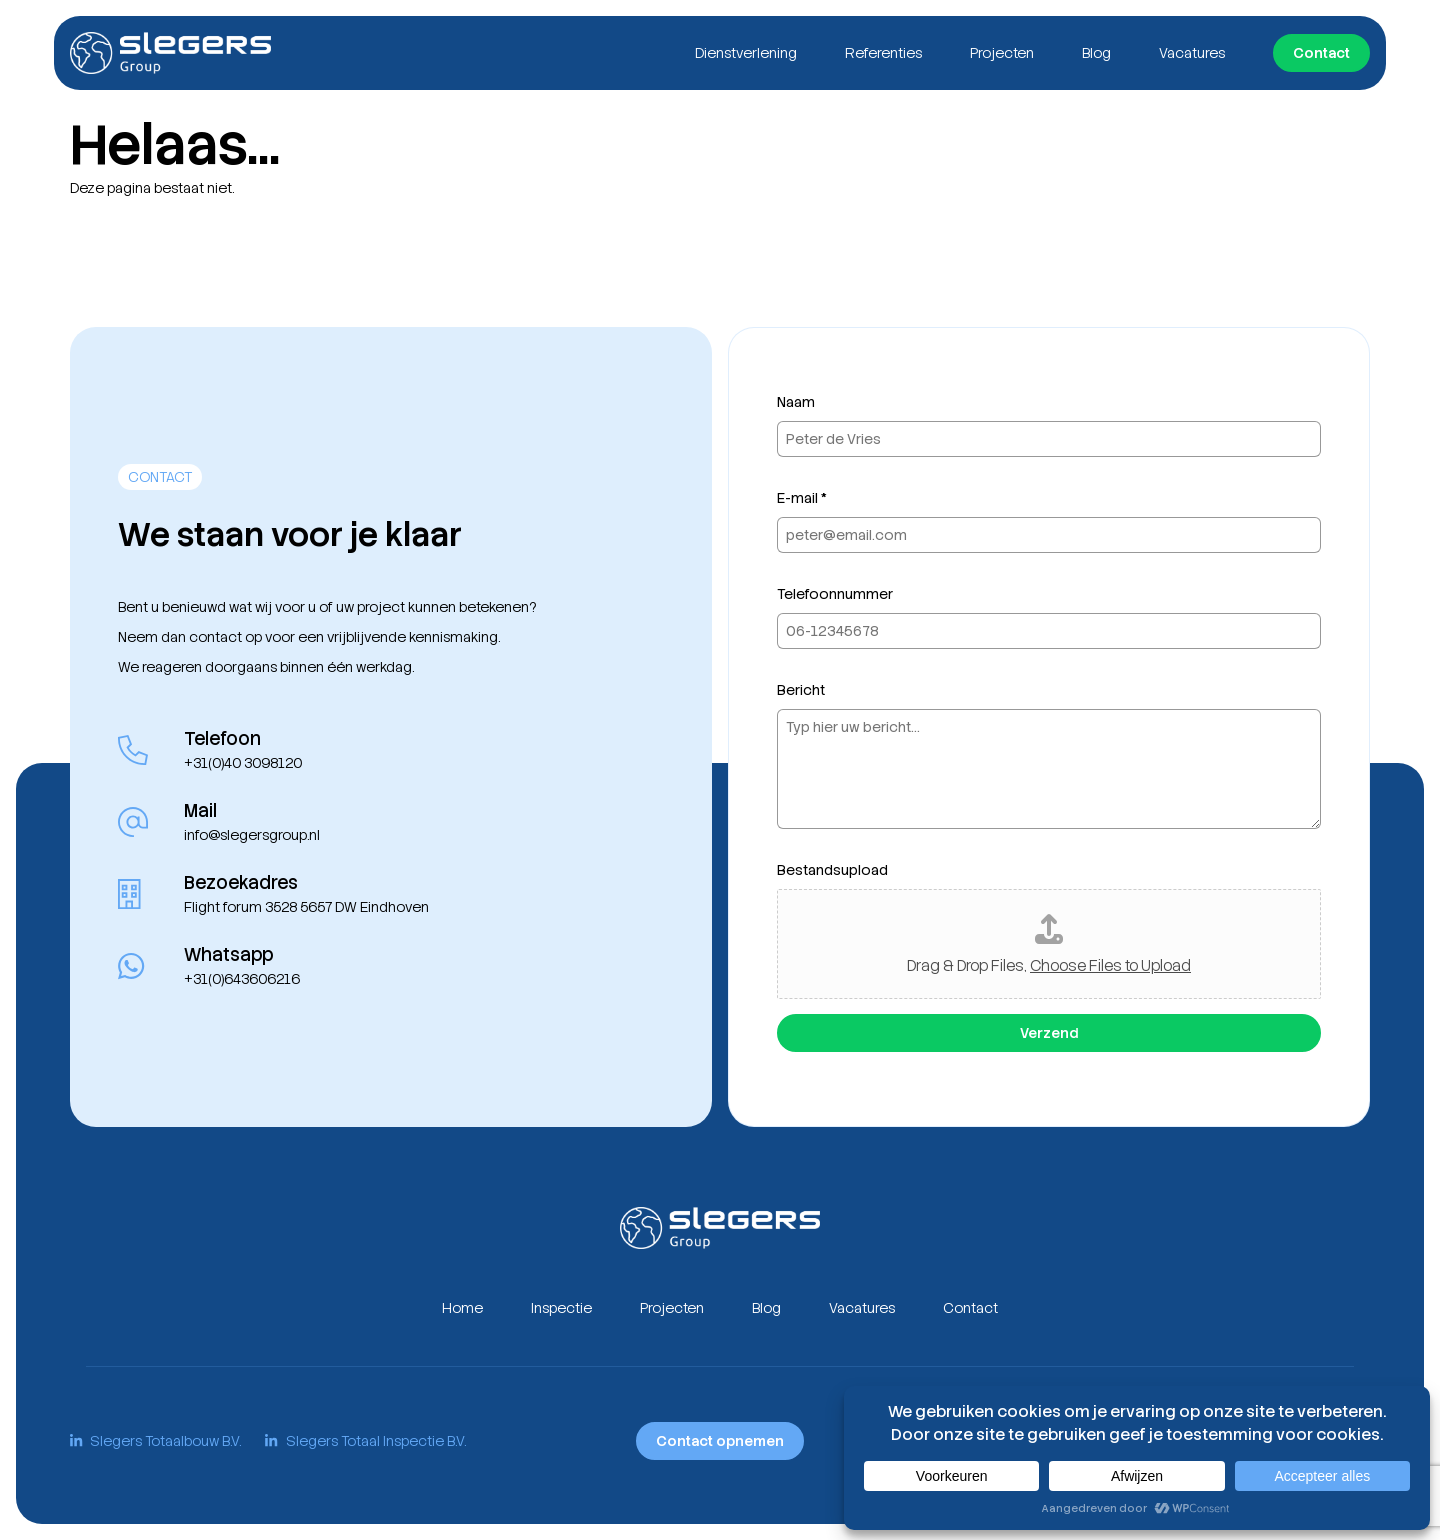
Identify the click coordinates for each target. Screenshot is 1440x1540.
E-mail (802, 498)
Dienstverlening (746, 53)
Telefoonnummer (835, 594)
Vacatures (1192, 53)
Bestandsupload (832, 870)
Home (462, 1308)
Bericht (801, 690)
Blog (1096, 53)
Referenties (883, 53)
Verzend (1049, 1033)
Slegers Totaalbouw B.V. (155, 1441)
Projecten (1002, 53)
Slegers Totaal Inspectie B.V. (365, 1441)
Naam (796, 402)
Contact (1321, 53)
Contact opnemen (720, 1441)
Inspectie (561, 1308)
